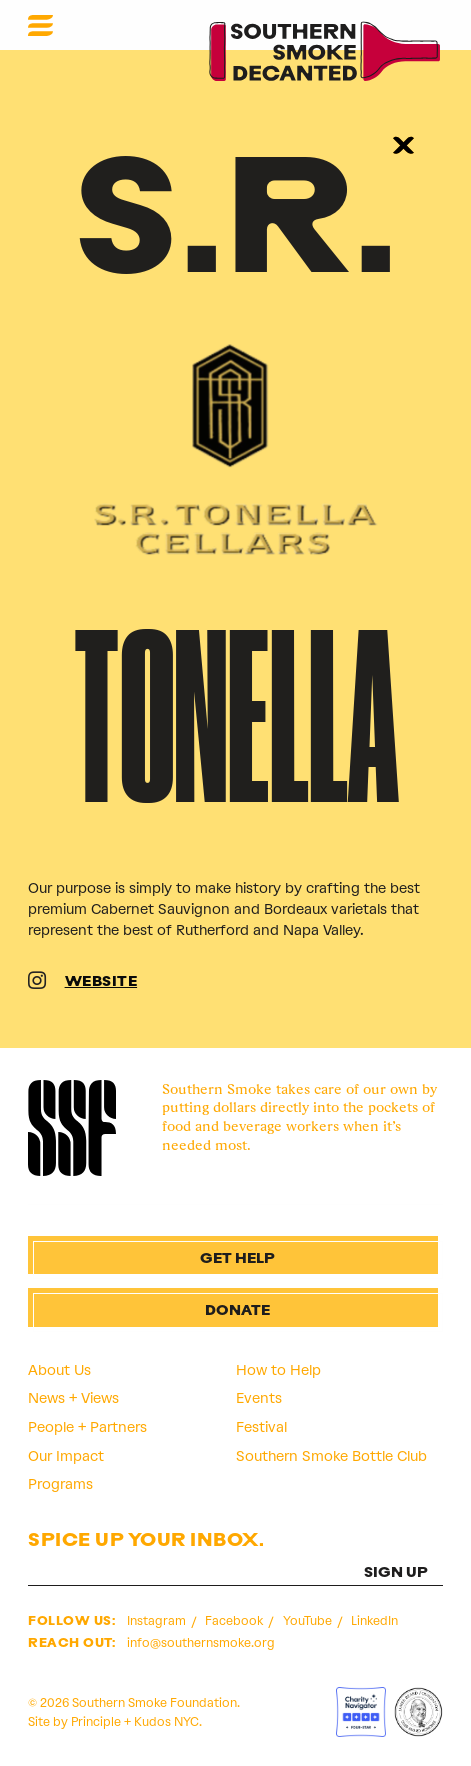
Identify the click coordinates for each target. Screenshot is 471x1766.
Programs (60, 1484)
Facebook (235, 1620)
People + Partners (87, 1427)
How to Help (278, 1370)
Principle (96, 1721)
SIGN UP (396, 1574)
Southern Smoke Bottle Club (331, 1456)
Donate (237, 1311)
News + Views (73, 1398)
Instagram (158, 1620)
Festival (261, 1427)
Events (259, 1398)
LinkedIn (374, 1620)
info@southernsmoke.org (201, 1642)
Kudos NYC (166, 1721)
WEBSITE (101, 982)
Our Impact (66, 1456)
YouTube (309, 1620)
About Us (59, 1370)
